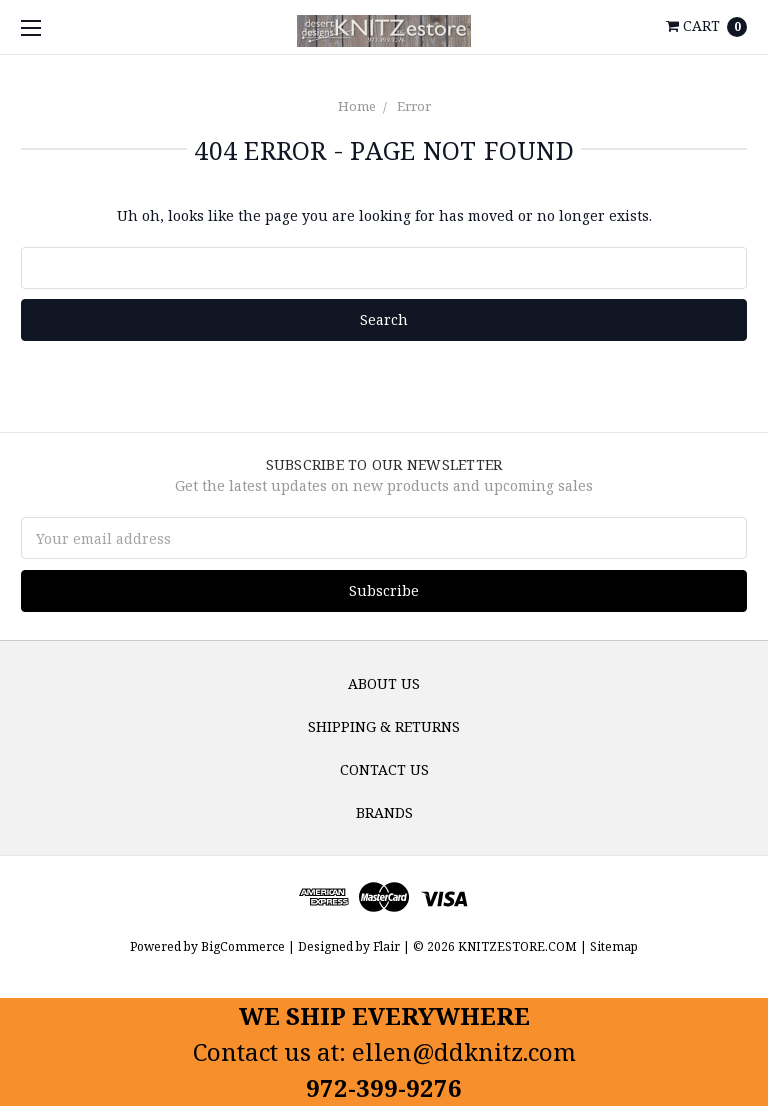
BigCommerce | (248, 946)
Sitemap (612, 946)
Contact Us (384, 769)
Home (357, 106)
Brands (384, 812)
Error (414, 106)
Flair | (391, 946)
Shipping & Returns (384, 726)
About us (384, 683)
